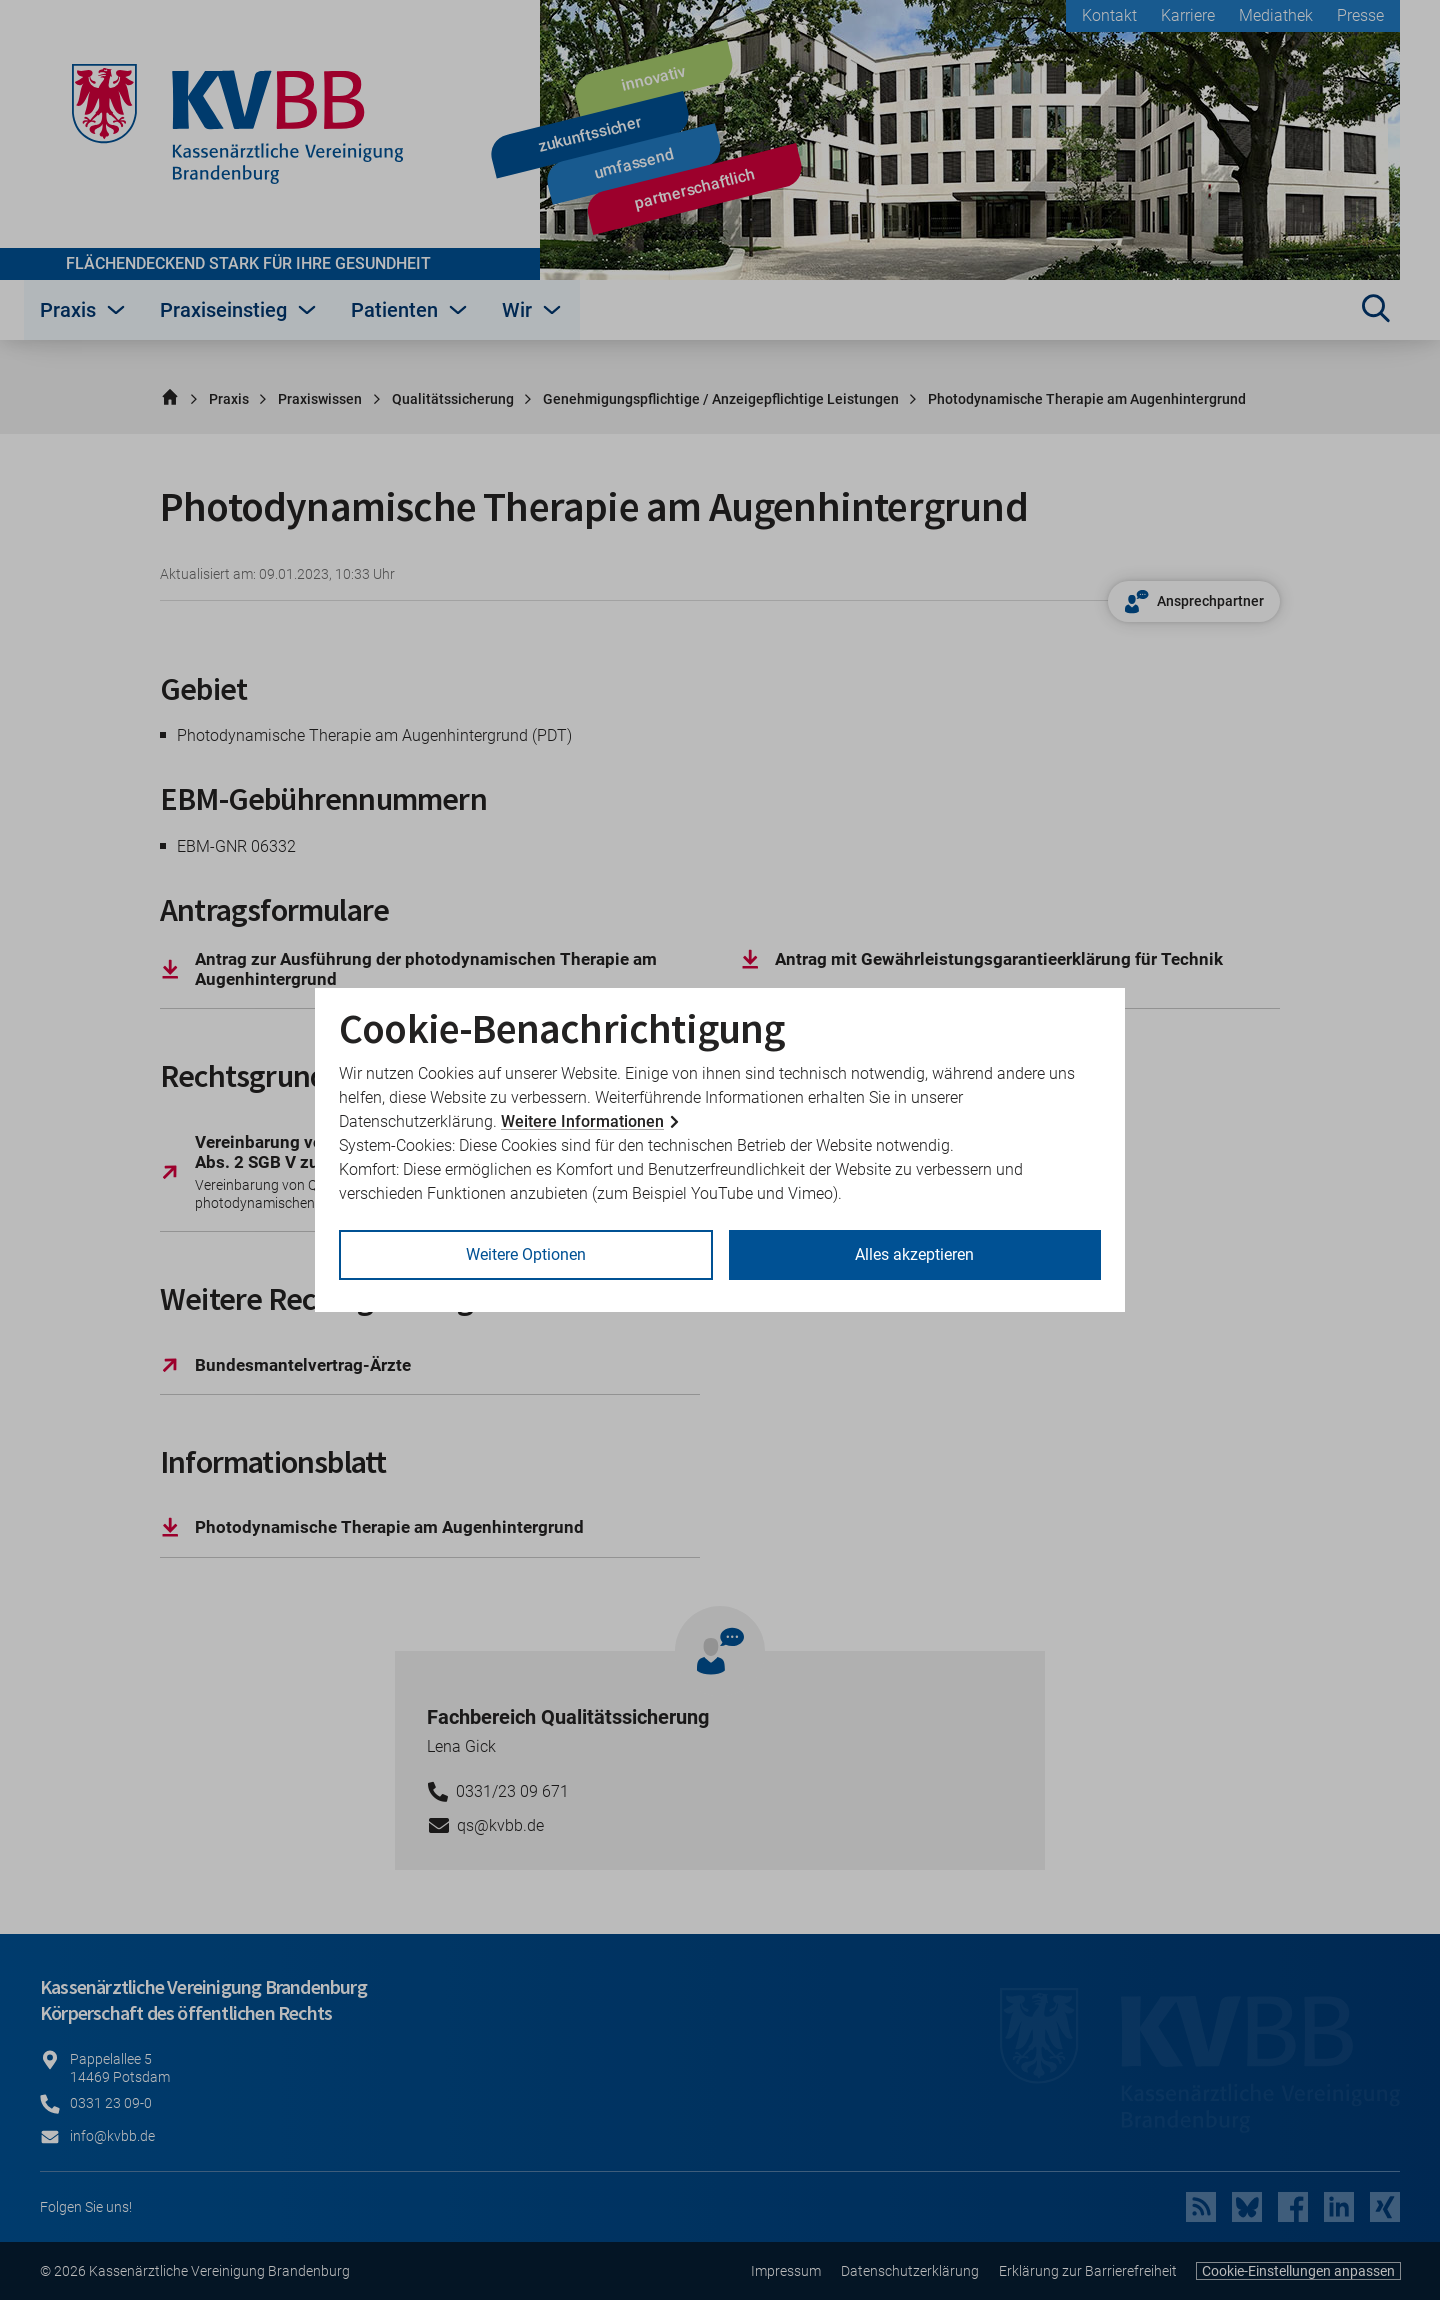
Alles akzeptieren (914, 1254)
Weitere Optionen (526, 1254)
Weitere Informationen (582, 1121)
